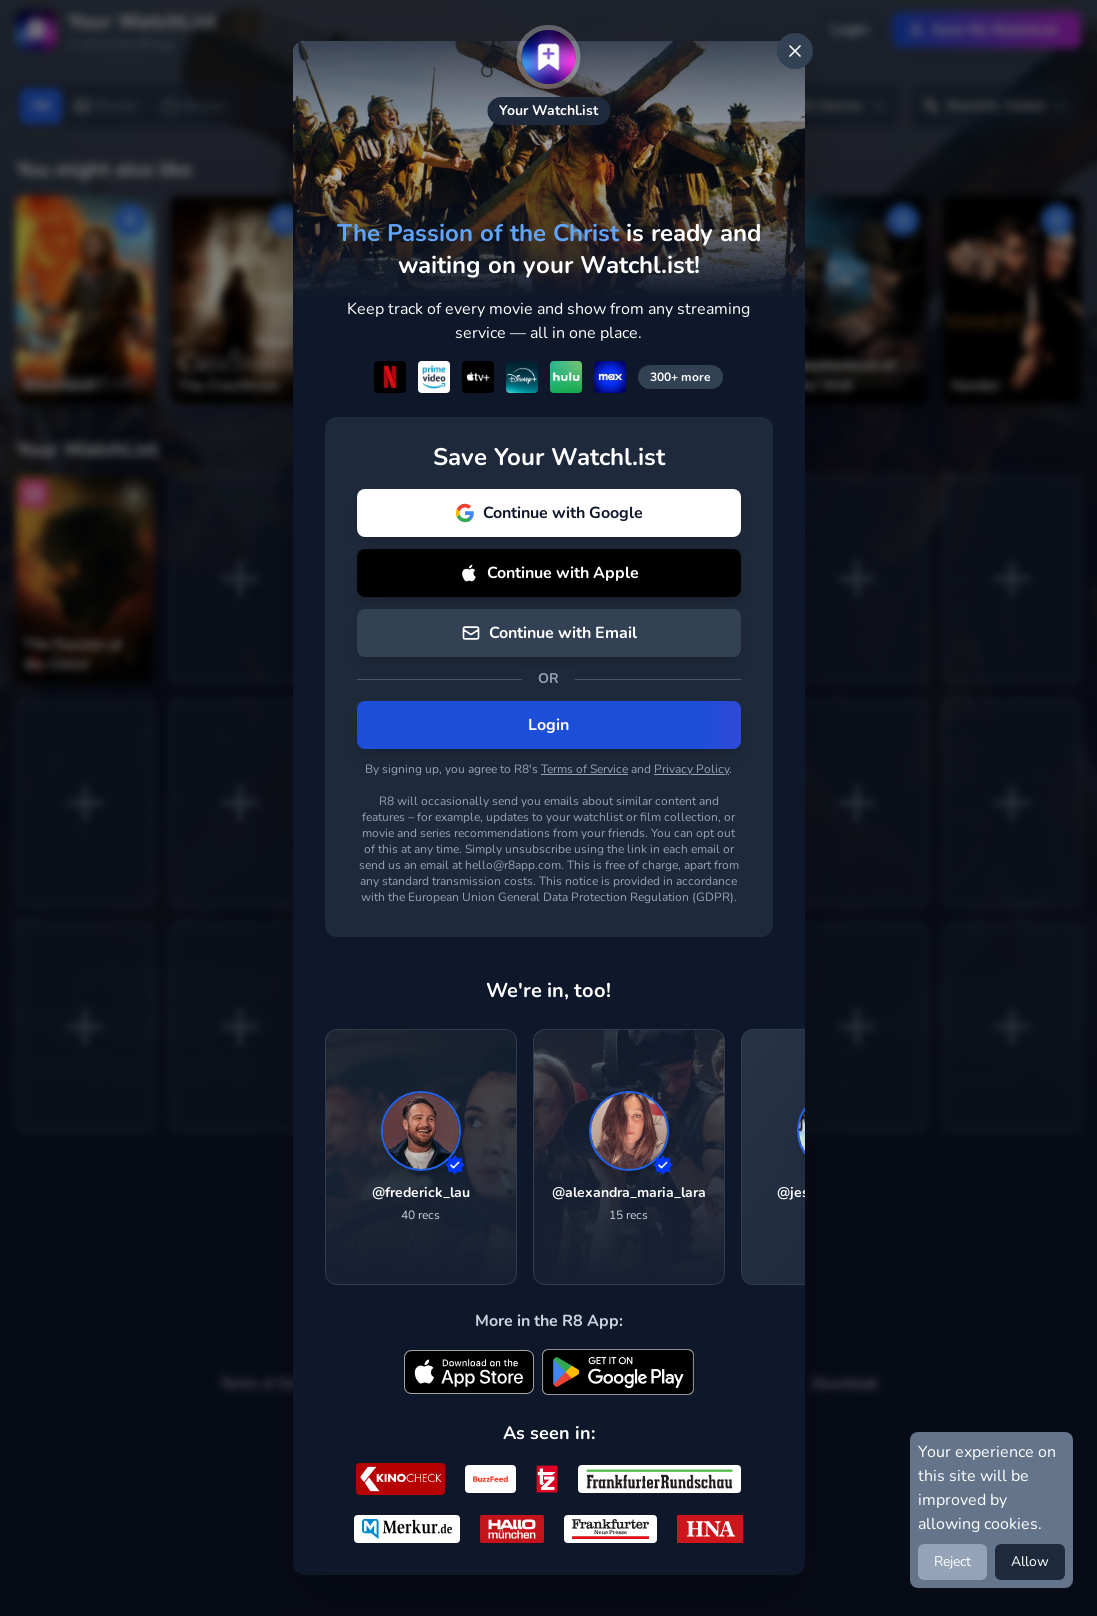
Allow (1030, 1561)
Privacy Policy (691, 769)
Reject (952, 1561)
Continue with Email (549, 633)
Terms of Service (584, 769)
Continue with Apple (549, 573)
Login (548, 725)
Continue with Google (549, 513)
